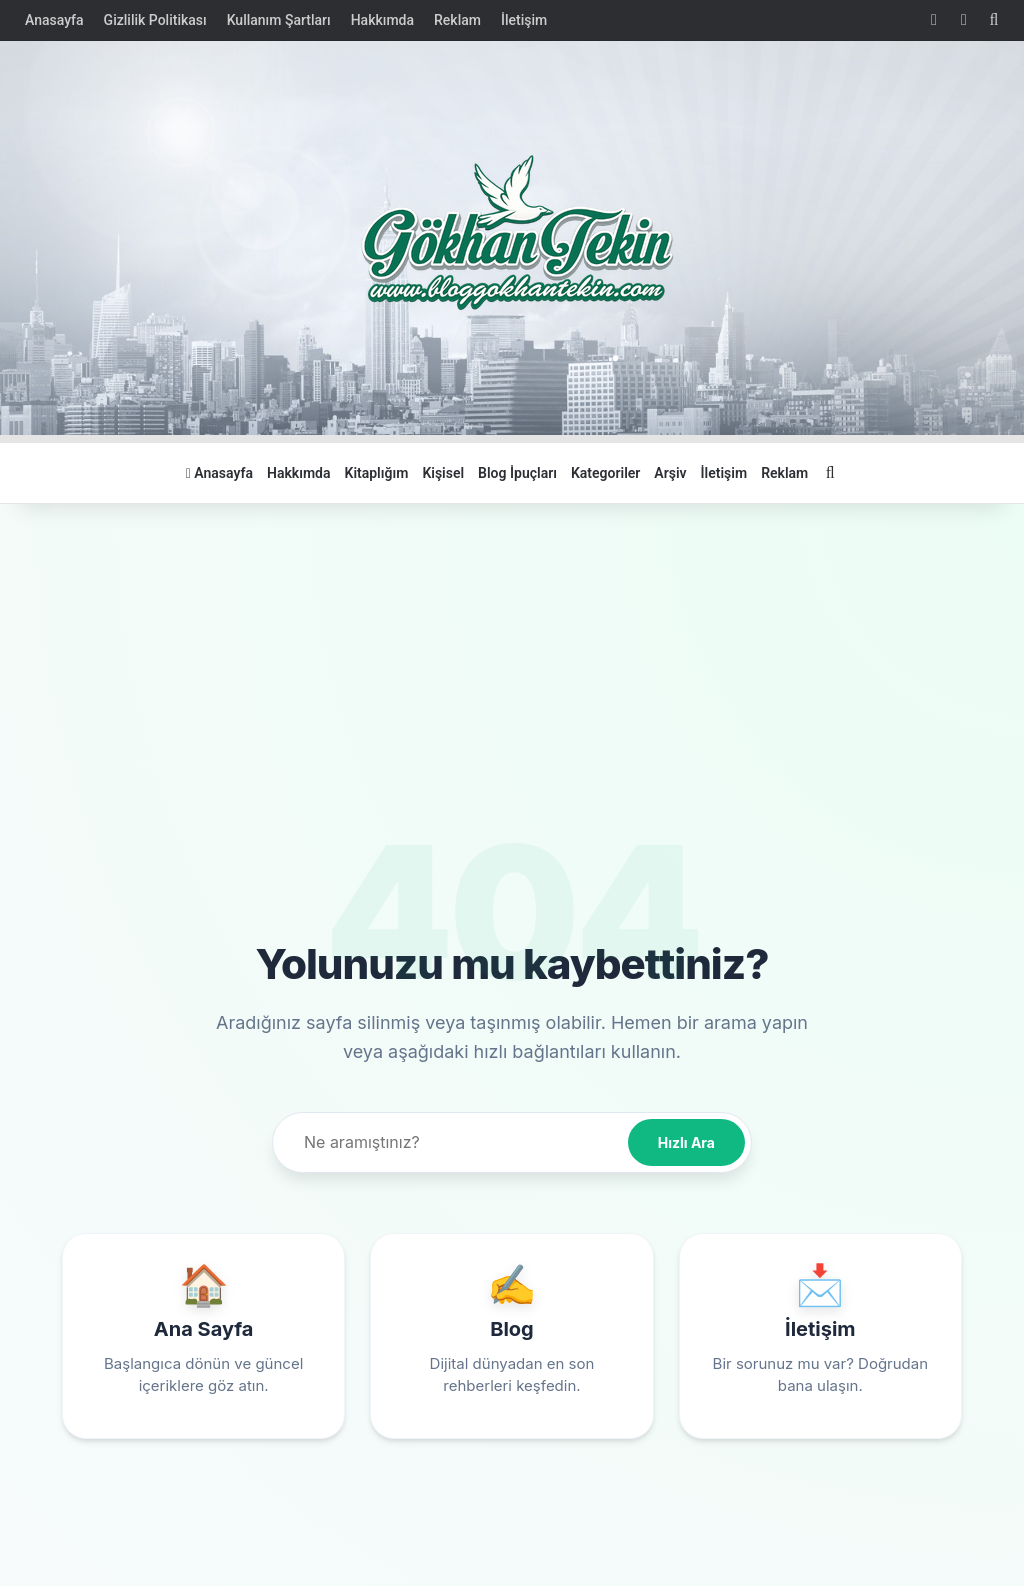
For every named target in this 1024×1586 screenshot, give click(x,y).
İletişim (524, 20)
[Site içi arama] (453, 1142)
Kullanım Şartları (279, 20)
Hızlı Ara (686, 1142)
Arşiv (670, 473)
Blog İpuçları (517, 473)
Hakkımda (382, 20)
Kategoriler (605, 473)
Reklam (457, 20)
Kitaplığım (377, 473)
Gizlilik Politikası (155, 20)
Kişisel (443, 473)
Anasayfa (54, 20)
